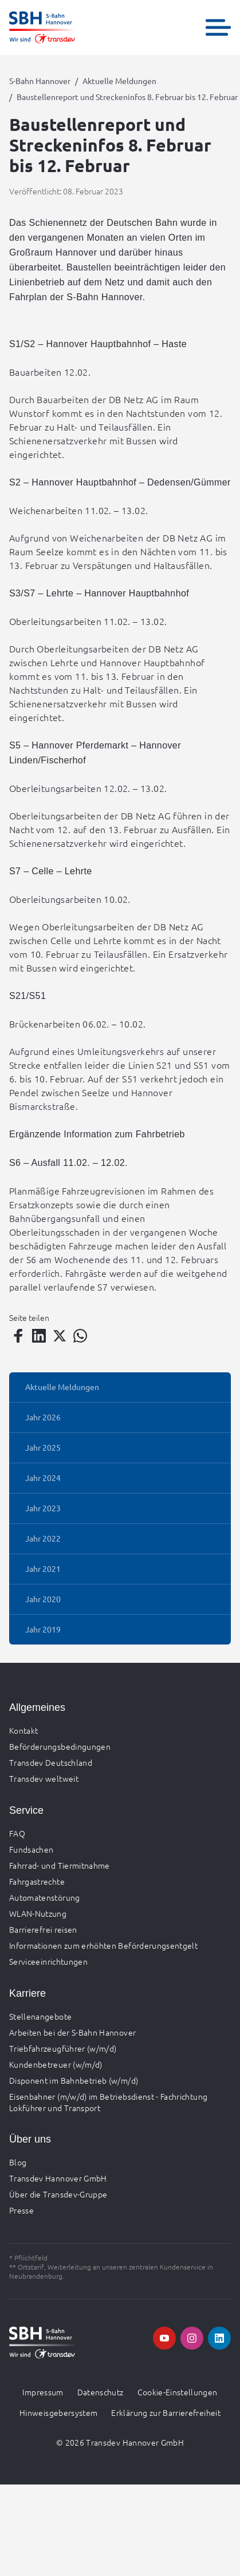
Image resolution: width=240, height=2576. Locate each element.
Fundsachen (31, 1849)
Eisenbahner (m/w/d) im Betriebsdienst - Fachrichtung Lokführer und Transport (108, 2102)
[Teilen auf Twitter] (59, 1336)
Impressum (42, 2392)
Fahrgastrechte (37, 1881)
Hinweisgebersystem (58, 2412)
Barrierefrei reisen (43, 1929)
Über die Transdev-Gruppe (58, 2194)
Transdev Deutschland (50, 1762)
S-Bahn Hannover (39, 80)
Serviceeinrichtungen (48, 1961)
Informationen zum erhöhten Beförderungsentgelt (103, 1945)
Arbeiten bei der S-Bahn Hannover (72, 2032)
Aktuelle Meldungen (119, 80)
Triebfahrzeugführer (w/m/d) (62, 2048)
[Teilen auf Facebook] (18, 1336)
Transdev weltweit (43, 1778)
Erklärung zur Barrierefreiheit (166, 2412)
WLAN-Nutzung (37, 1913)
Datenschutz (100, 2392)
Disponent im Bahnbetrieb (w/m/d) (73, 2080)
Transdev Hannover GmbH (58, 2178)
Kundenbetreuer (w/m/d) (56, 2064)
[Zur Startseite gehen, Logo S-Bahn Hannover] (42, 27)
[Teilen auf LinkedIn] (39, 1336)
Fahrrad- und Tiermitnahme (59, 1865)
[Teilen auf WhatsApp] (80, 1336)
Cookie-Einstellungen (177, 2392)
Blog (17, 2162)
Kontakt (23, 1730)
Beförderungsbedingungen (60, 1746)
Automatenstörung (44, 1897)
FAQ (17, 1833)
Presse (21, 2210)
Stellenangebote (40, 2016)
